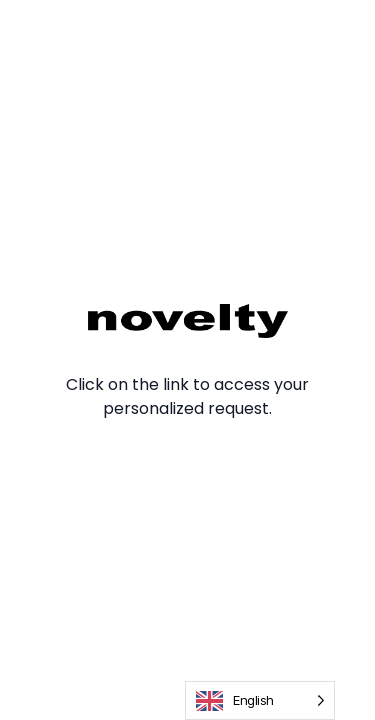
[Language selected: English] (260, 700)
